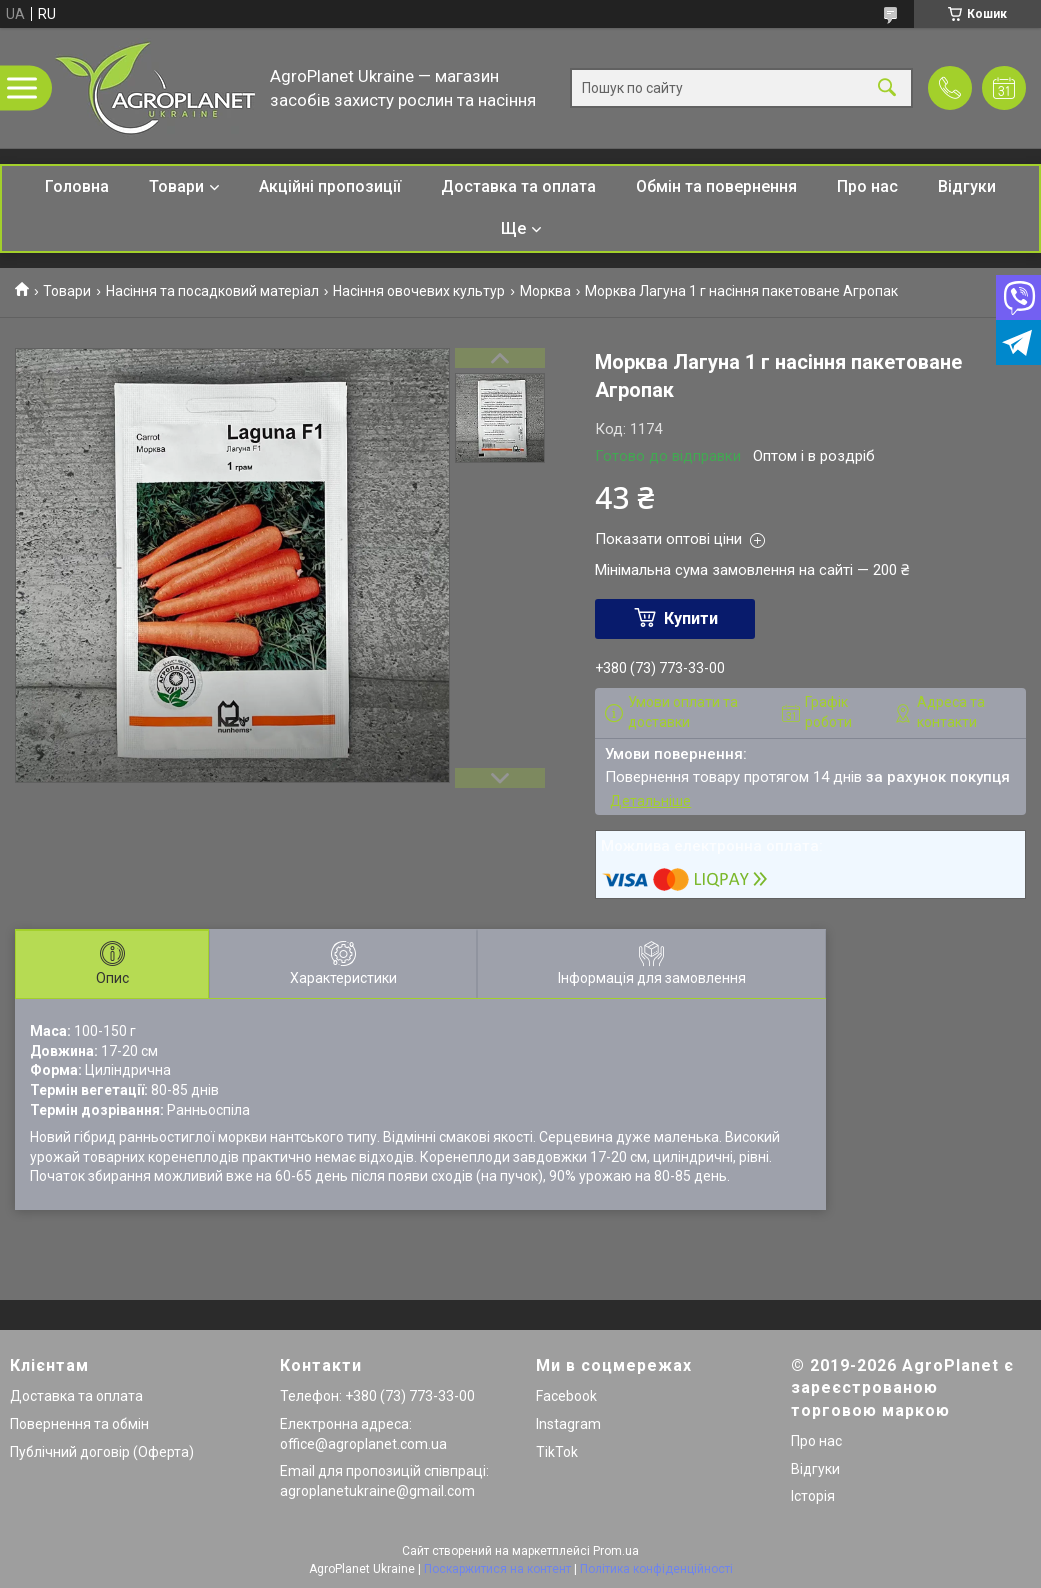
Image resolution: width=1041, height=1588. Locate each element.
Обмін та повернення (716, 186)
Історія (813, 1496)
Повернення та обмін (79, 1424)
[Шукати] (887, 88)
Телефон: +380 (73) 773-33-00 (377, 1396)
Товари (176, 186)
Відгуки (967, 186)
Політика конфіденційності (656, 1569)
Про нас (867, 186)
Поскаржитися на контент (497, 1569)
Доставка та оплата (518, 186)
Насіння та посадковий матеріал (212, 291)
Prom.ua (616, 1551)
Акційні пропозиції (330, 186)
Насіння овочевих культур (419, 291)
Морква (545, 291)
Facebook (566, 1396)
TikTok (557, 1452)
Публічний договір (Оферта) (102, 1452)
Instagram (568, 1424)
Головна (77, 186)
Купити (691, 618)
